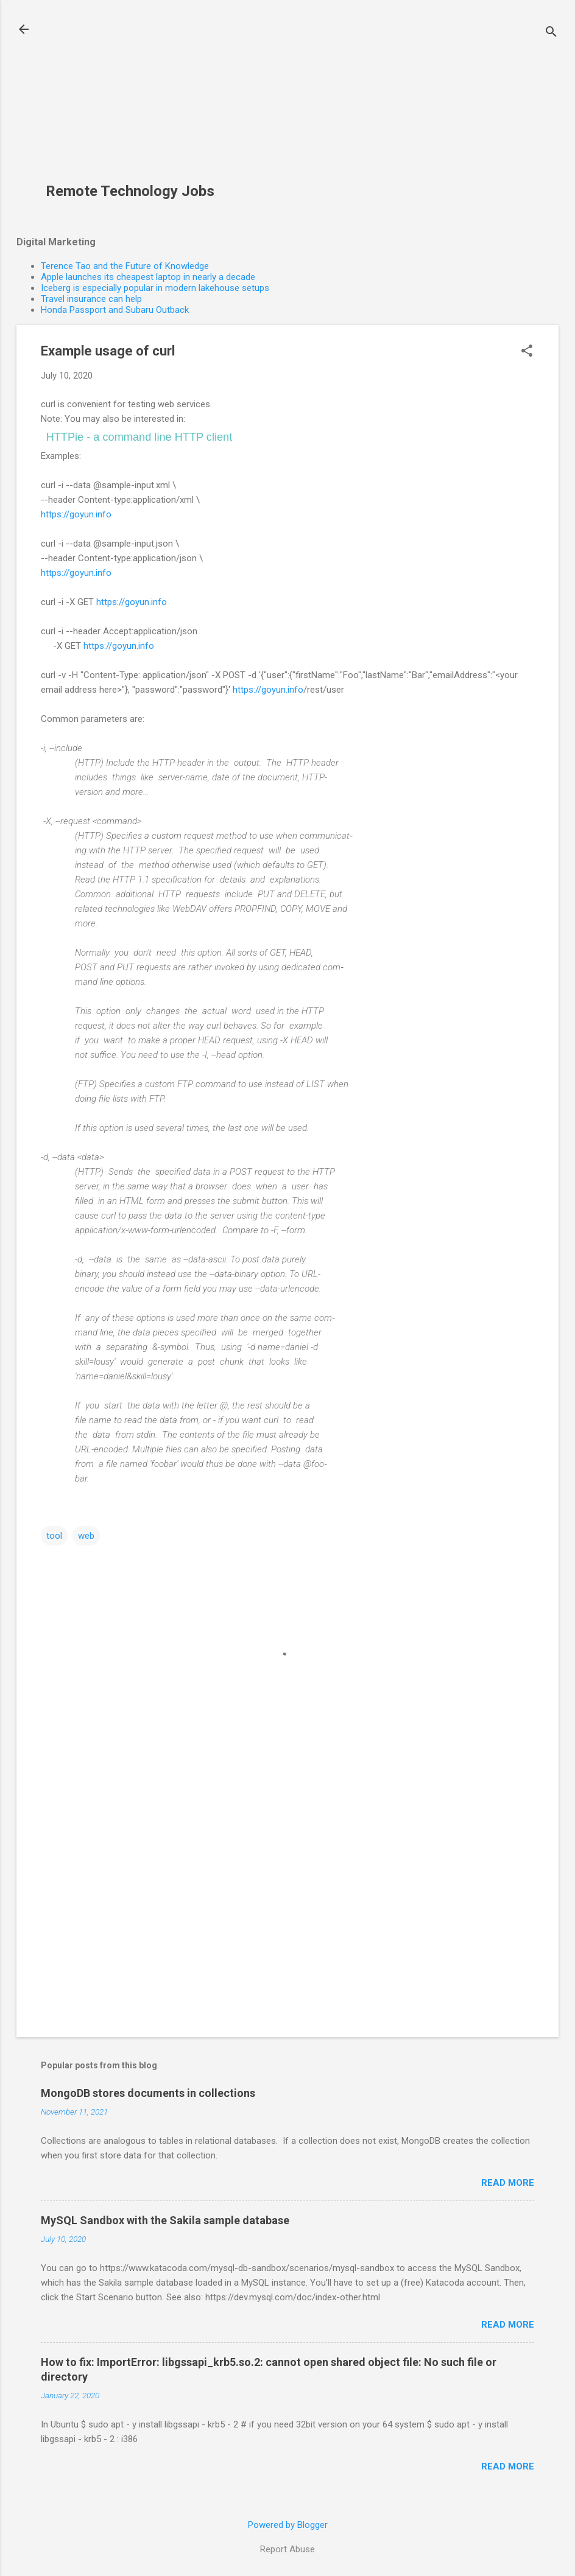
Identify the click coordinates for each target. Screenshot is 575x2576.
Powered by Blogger (288, 2524)
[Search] (551, 33)
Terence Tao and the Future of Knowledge (125, 266)
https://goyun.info (76, 514)
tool (54, 1535)
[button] (527, 351)
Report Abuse (287, 2549)
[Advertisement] (135, 98)
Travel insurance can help (91, 298)
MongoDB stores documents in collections (148, 2093)
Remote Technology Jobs (130, 191)
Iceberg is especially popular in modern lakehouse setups (155, 287)
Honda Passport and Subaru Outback (115, 309)
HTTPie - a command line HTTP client (139, 437)
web (86, 1535)
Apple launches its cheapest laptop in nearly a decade (148, 276)
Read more (507, 2182)
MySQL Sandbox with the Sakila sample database (165, 2220)
